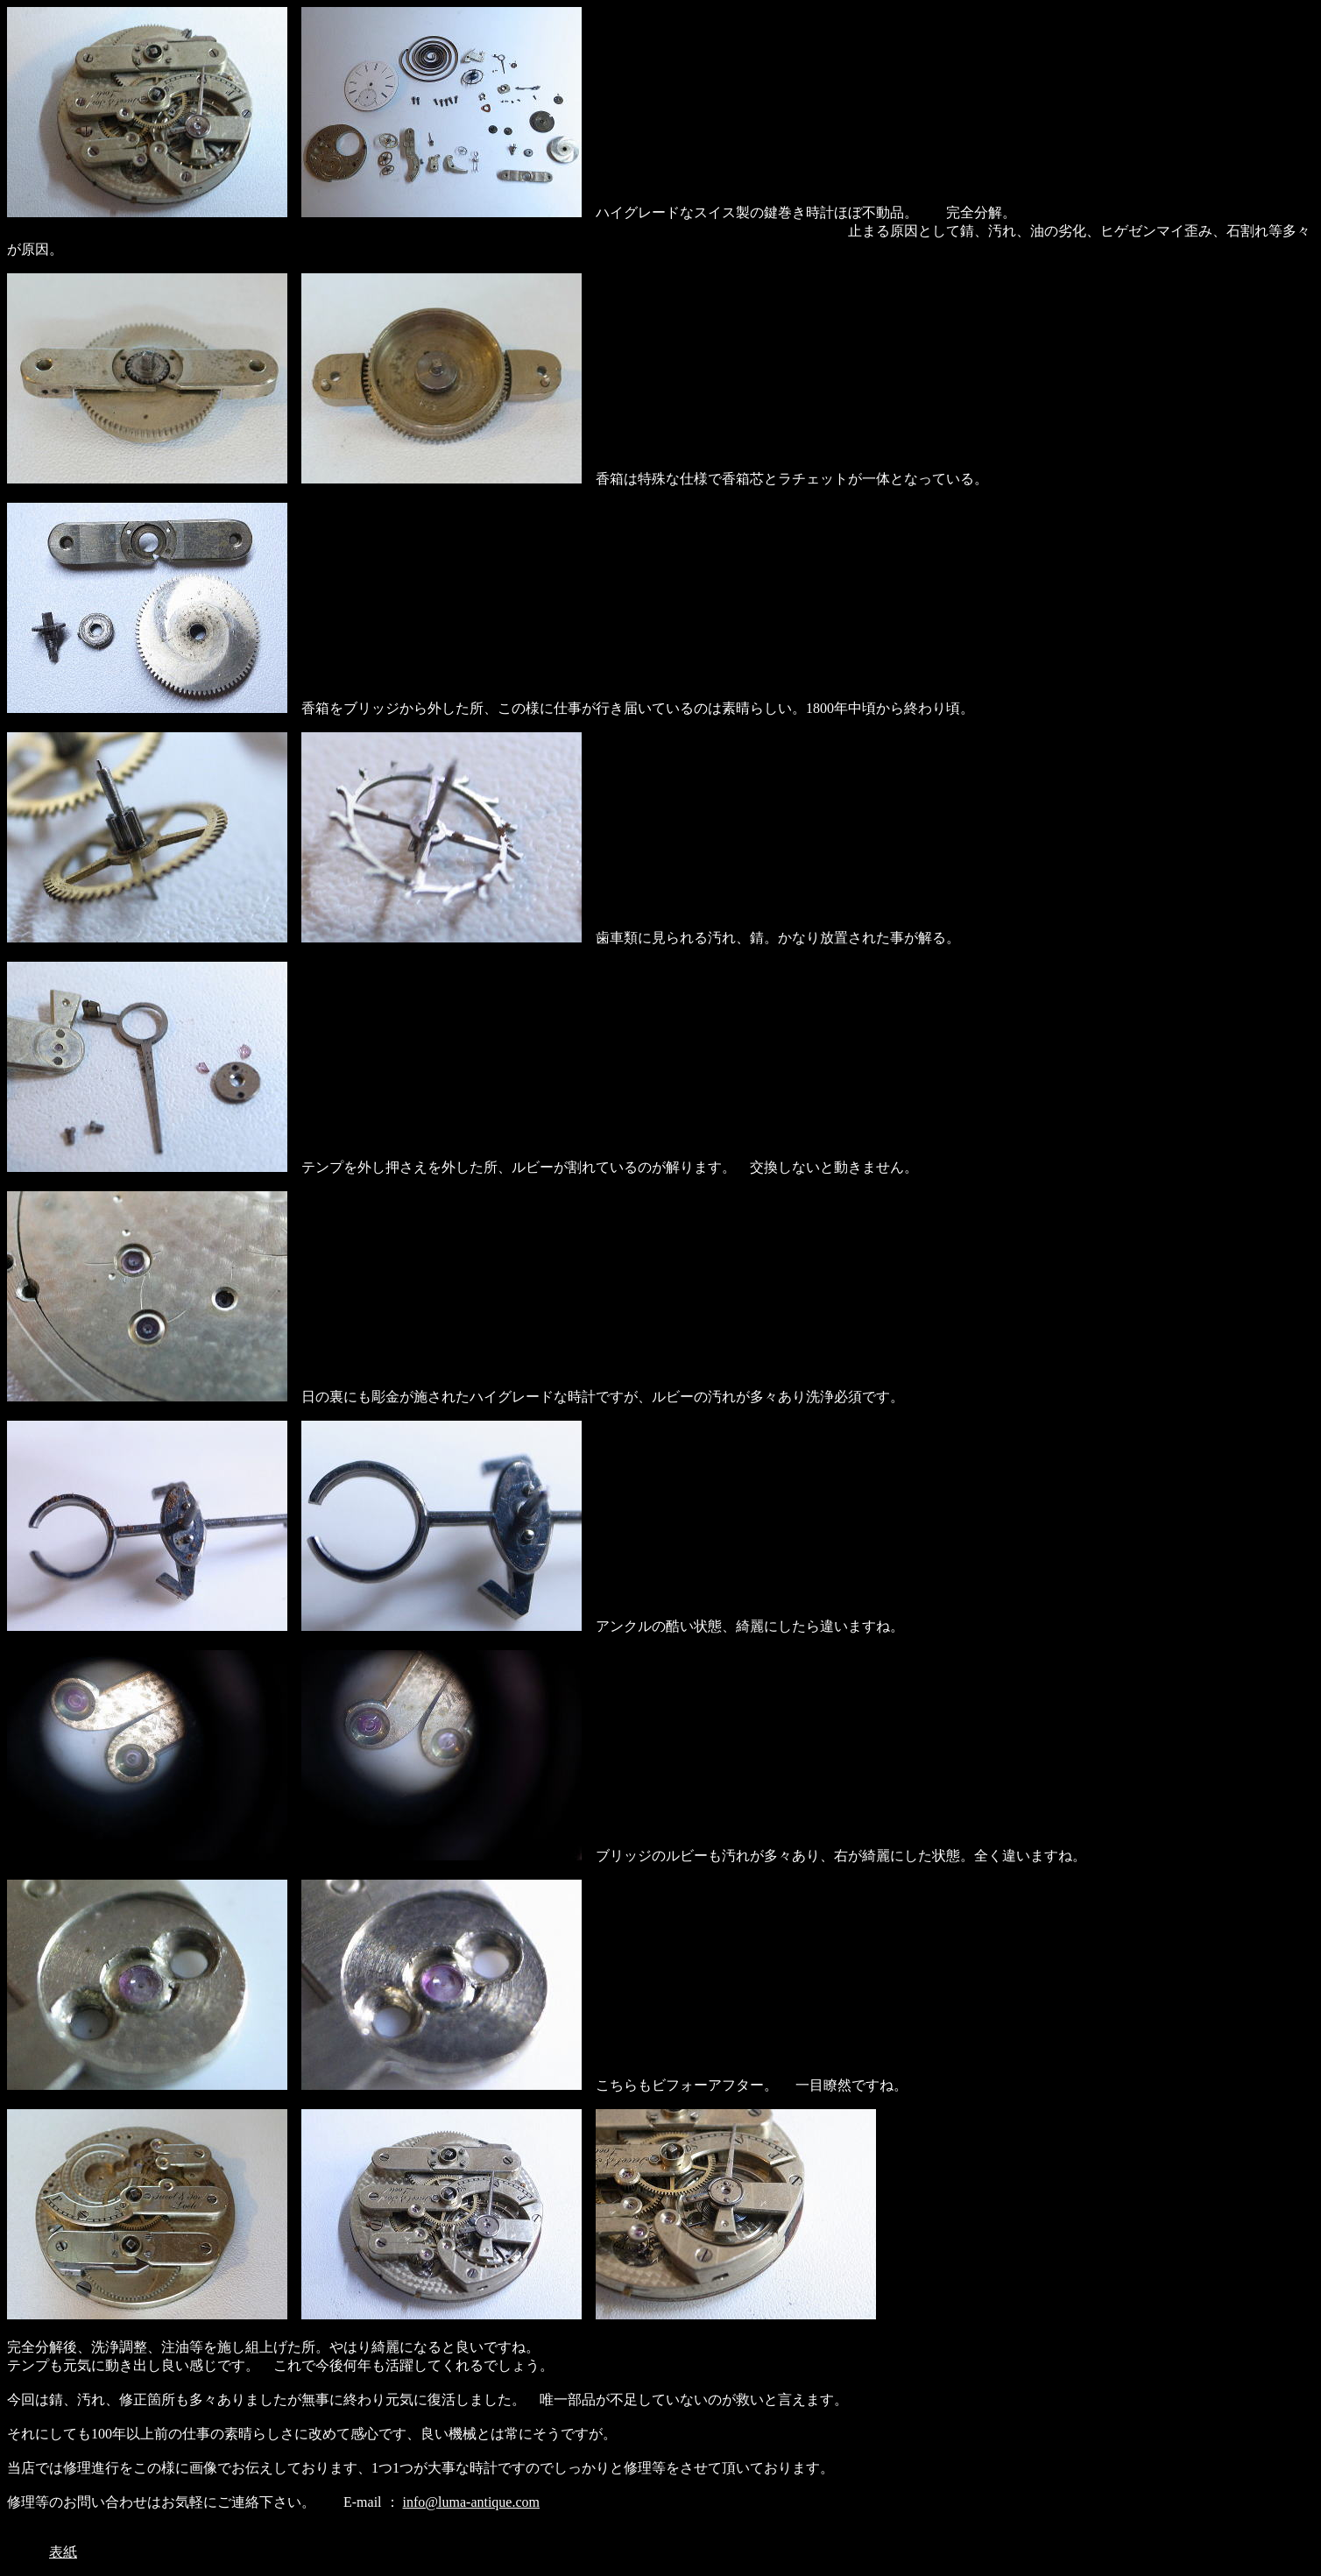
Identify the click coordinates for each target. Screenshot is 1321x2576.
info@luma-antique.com (471, 2502)
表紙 (63, 2551)
